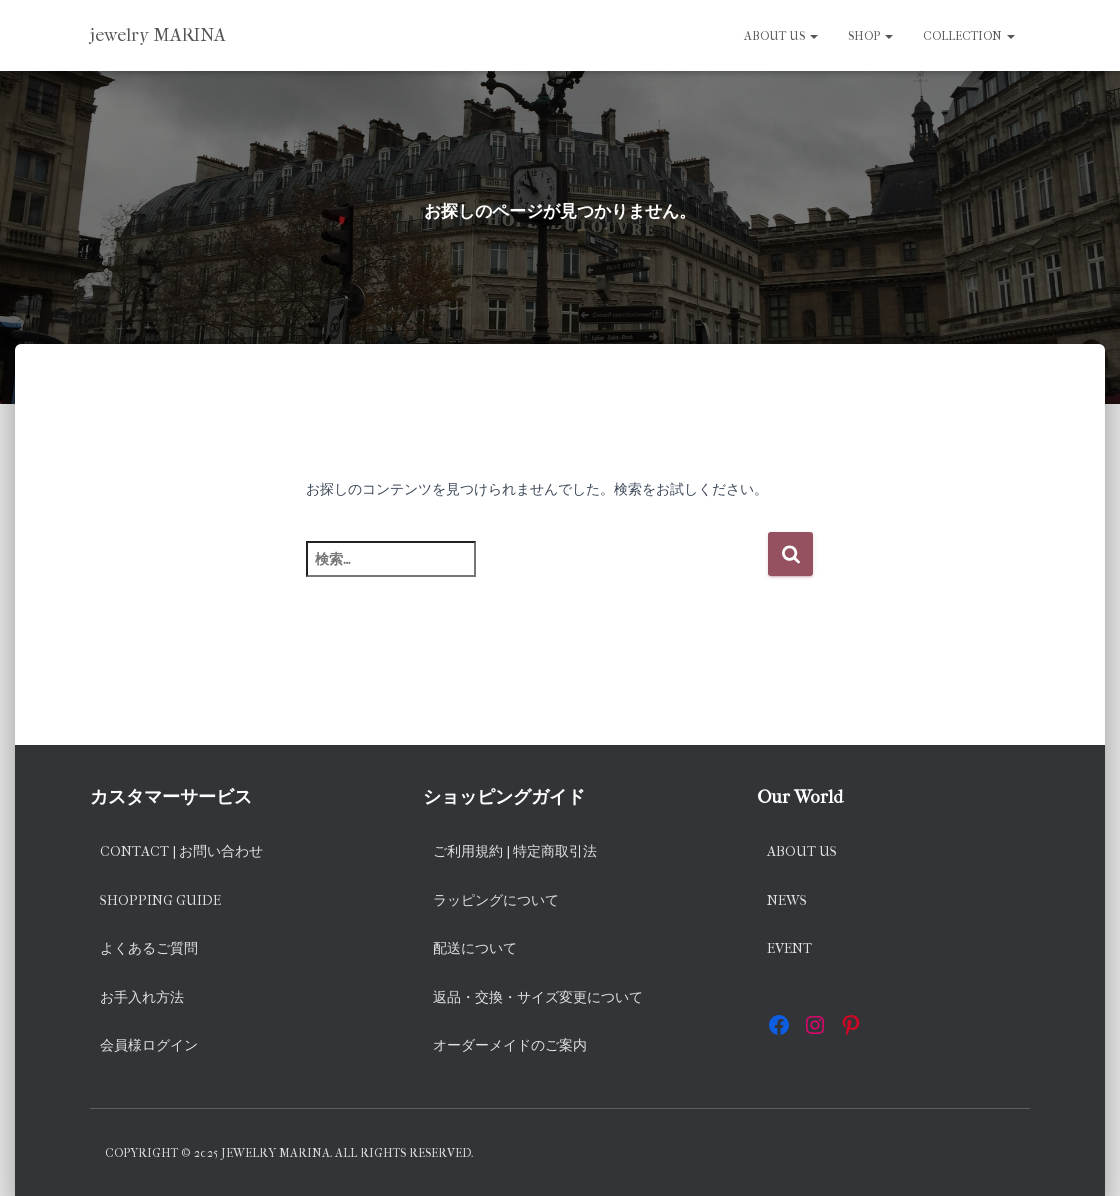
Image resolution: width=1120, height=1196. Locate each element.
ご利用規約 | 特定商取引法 (515, 851)
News (787, 900)
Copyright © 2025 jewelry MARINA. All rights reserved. (289, 1153)
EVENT (789, 948)
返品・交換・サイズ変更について (538, 997)
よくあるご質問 (149, 948)
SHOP (870, 36)
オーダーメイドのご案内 (510, 1045)
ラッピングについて (496, 900)
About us (781, 36)
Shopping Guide (160, 900)
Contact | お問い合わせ (181, 851)
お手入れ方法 (142, 997)
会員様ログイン (149, 1045)
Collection (969, 36)
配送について (475, 948)
